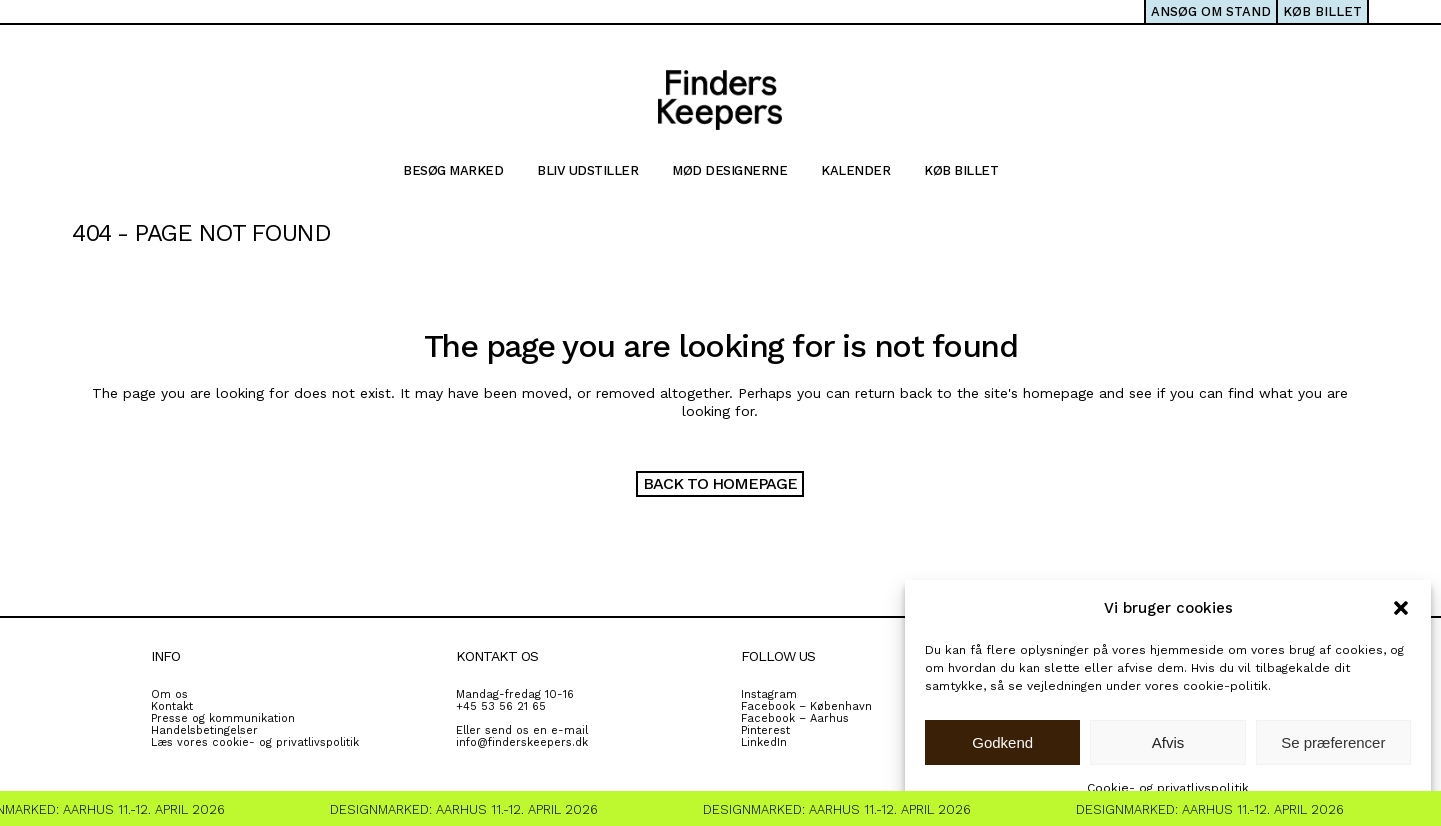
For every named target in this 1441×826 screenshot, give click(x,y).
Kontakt (172, 706)
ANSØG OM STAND (1211, 11)
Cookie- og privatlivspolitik (1168, 788)
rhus (836, 718)
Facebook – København (806, 706)
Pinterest (765, 730)
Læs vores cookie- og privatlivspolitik (255, 742)
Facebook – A (779, 718)
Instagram (769, 694)
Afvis (1168, 742)
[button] (1401, 608)
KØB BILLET (1322, 11)
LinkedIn (764, 742)
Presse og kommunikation (223, 718)
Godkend (1002, 742)
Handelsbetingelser (204, 730)
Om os (169, 694)
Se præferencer (1333, 742)
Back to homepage (720, 483)
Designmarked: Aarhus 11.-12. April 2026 (470, 809)
